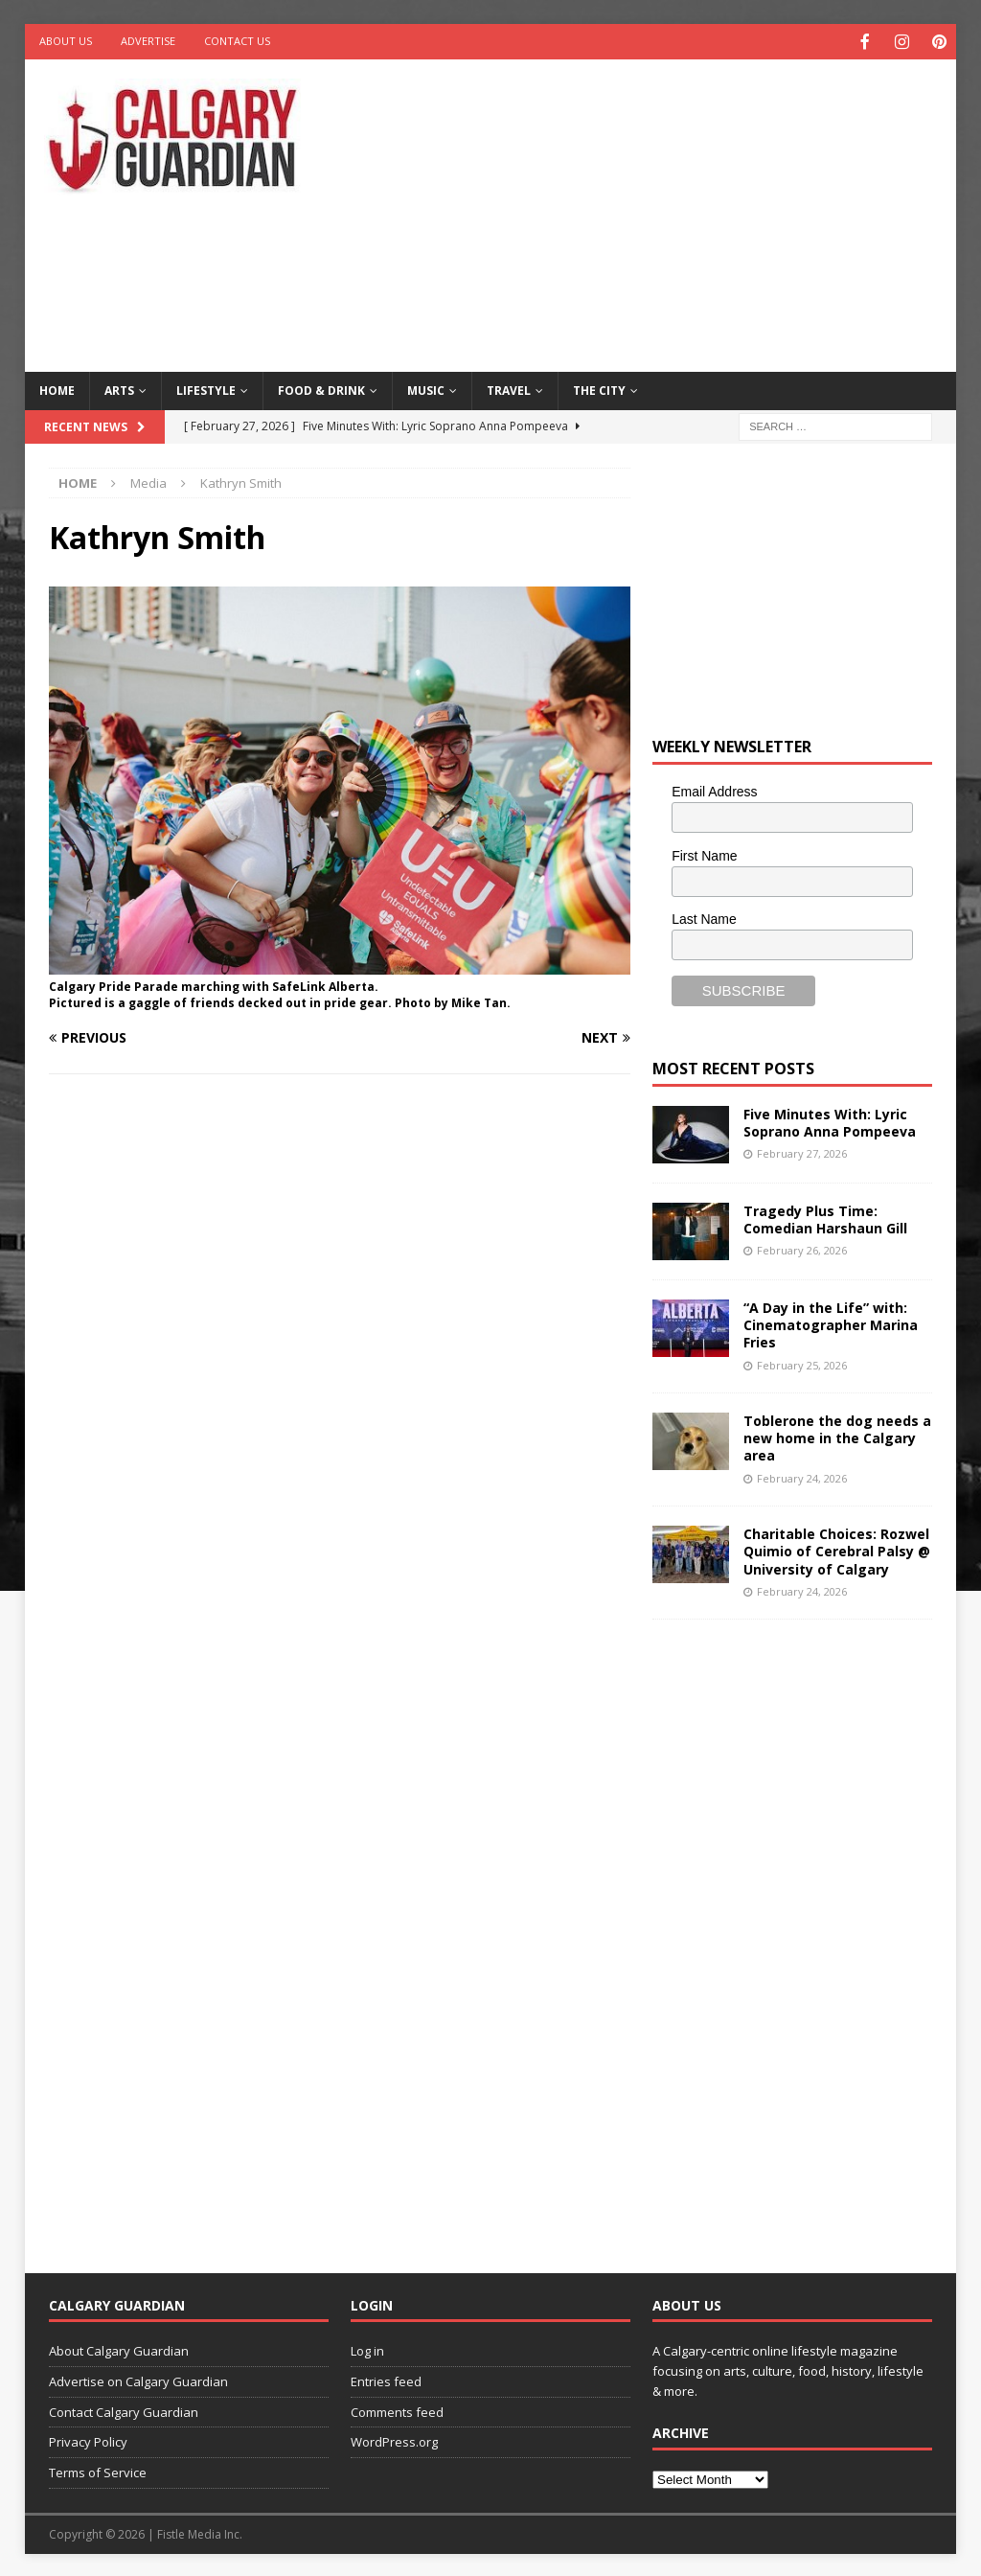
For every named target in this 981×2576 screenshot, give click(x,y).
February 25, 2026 (802, 1363)
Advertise (148, 41)
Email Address (714, 789)
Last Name (704, 917)
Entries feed (386, 2379)
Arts (119, 388)
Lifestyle (206, 388)
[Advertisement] (662, 211)
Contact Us (237, 41)
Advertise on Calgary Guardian (138, 2379)
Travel (509, 388)
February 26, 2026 (802, 1248)
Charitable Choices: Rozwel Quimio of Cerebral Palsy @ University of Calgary (836, 1549)
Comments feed (397, 2410)
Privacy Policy (88, 2440)
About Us (65, 41)
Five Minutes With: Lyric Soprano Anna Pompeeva (829, 1120)
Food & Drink (321, 388)
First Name (704, 854)
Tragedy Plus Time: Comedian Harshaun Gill (825, 1217)
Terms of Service (98, 2470)
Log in (367, 2349)
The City (599, 388)
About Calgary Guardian (119, 2349)
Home (57, 388)
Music (426, 388)
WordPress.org (394, 2440)
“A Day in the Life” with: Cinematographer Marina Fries (830, 1323)
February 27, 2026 (802, 1151)
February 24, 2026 (802, 1476)
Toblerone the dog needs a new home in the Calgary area (837, 1436)
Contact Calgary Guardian (123, 2410)
